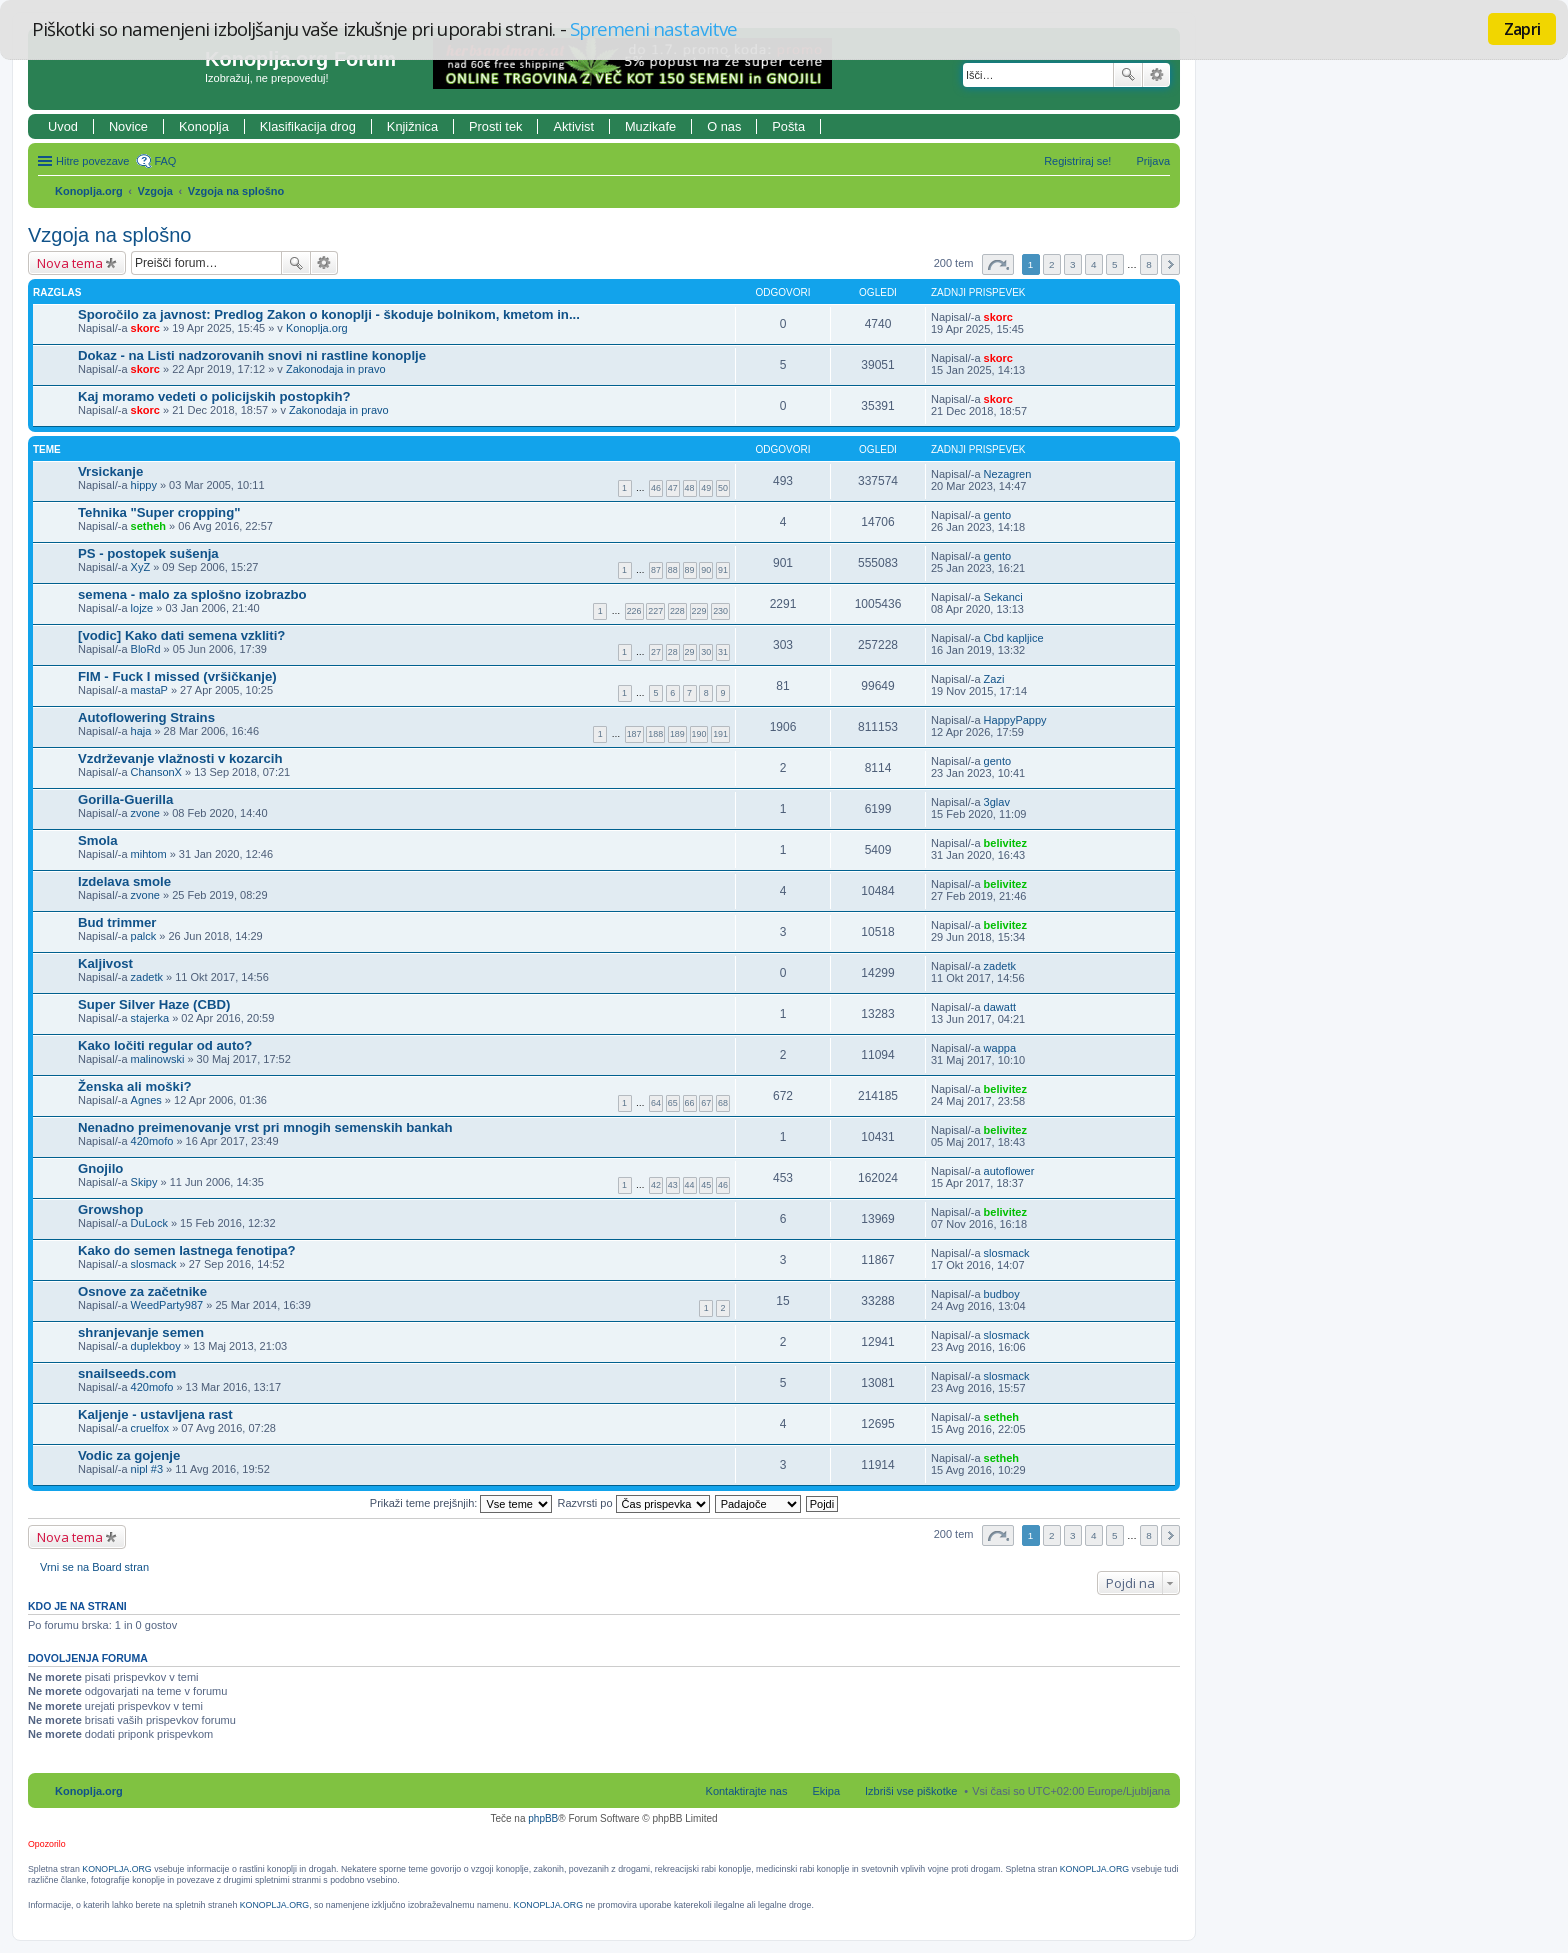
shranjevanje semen (141, 1332)
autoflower (1009, 1171)
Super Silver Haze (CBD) (154, 1004)
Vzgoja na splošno (236, 191)
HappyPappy (1015, 720)
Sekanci (1003, 597)
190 (699, 734)
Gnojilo (100, 1168)
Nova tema (70, 263)
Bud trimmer (117, 922)
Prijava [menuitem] (1153, 161)
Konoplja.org (89, 191)
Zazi (994, 679)
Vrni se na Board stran (94, 1567)
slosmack (154, 1264)
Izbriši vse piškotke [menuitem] (911, 1791)
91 (723, 570)
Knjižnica (412, 126)
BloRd (146, 649)
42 (656, 1185)
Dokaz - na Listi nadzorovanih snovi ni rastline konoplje (252, 355)
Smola (98, 840)
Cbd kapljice (1014, 638)
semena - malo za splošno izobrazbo (192, 594)
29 (690, 652)
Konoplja (204, 126)
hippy (144, 485)
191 (720, 734)
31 (723, 652)
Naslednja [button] (1170, 264)
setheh (148, 526)
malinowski (158, 1059)
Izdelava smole (124, 881)
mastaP (149, 690)
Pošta (788, 126)
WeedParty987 (167, 1305)
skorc (145, 328)
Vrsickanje (110, 471)
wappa (1000, 1048)
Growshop (110, 1209)
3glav (997, 802)
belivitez (1005, 843)
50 (723, 488)
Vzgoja (155, 191)
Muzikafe (650, 126)
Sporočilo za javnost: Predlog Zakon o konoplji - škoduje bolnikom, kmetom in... (329, 314)
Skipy (144, 1182)
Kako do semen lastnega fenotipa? (187, 1250)
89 (690, 570)
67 (706, 1103)
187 (634, 734)
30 (706, 652)
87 (656, 570)
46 (656, 488)
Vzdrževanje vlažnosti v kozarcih (180, 758)
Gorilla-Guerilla (125, 799)
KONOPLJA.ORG (116, 1869)
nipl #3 (147, 1469)
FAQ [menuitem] (165, 161)
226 (634, 611)
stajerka (150, 1018)
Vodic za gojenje (129, 1455)
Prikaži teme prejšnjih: (461, 1503)
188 (655, 734)
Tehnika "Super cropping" (159, 512)
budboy (1002, 1294)
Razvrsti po (634, 1503)
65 (673, 1103)
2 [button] (1052, 264)
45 (706, 1185)
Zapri (1522, 29)
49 (706, 488)
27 (656, 652)
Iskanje (1128, 75)
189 (677, 734)
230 (720, 611)
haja (141, 731)
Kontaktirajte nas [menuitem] (747, 1791)
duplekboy (156, 1346)
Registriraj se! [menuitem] (1077, 161)
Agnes (146, 1100)
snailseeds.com (127, 1373)
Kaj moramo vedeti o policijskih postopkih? (214, 396)
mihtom (149, 854)
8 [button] (1149, 264)
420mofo (152, 1141)
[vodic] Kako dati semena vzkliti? (181, 635)
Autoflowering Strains (146, 717)
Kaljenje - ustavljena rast (155, 1414)
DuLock (149, 1223)
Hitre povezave (92, 161)
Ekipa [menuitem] (826, 1791)
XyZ (141, 567)
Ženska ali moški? (135, 1086)
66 (690, 1103)
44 (690, 1185)
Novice (128, 126)
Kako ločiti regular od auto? (165, 1045)
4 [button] (1094, 264)
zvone (145, 813)
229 (699, 611)
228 (677, 611)
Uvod (63, 126)
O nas (724, 126)
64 (656, 1103)
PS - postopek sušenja (148, 553)
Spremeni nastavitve (653, 28)
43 (673, 1185)
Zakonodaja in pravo (336, 369)
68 (723, 1103)
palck (144, 936)
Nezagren (1008, 474)
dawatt (1000, 1007)
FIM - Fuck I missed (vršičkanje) (177, 676)
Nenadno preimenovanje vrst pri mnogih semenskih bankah (265, 1127)
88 (673, 570)
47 (673, 488)
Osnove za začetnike (142, 1291)
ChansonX (156, 772)
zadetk (147, 977)
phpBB (543, 1818)
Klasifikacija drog (308, 126)
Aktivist (573, 126)
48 (690, 488)
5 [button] (1115, 264)
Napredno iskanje (1156, 75)
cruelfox (150, 1428)
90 (706, 570)
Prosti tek (495, 126)
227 (655, 611)
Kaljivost (105, 963)
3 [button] (1073, 264)
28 (673, 652)
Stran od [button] (998, 264)
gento (998, 515)
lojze (142, 608)
